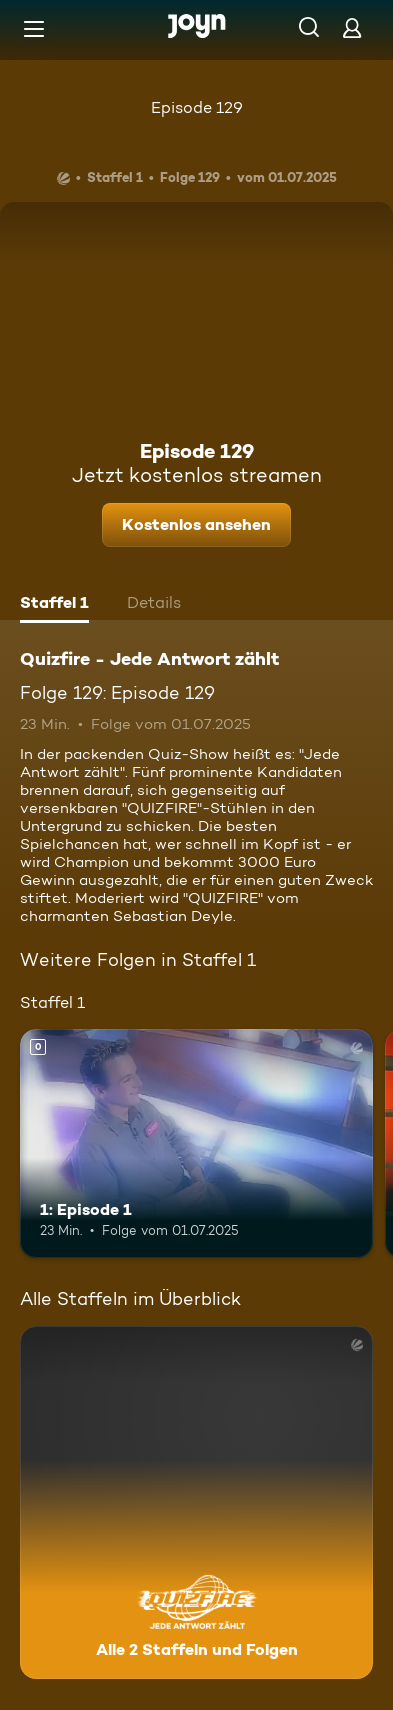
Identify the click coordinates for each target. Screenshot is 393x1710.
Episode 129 (197, 107)
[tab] (54, 605)
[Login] (352, 27)
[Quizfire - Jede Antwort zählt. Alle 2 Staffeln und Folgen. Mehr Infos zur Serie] (196, 1502)
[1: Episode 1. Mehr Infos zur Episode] (196, 1143)
